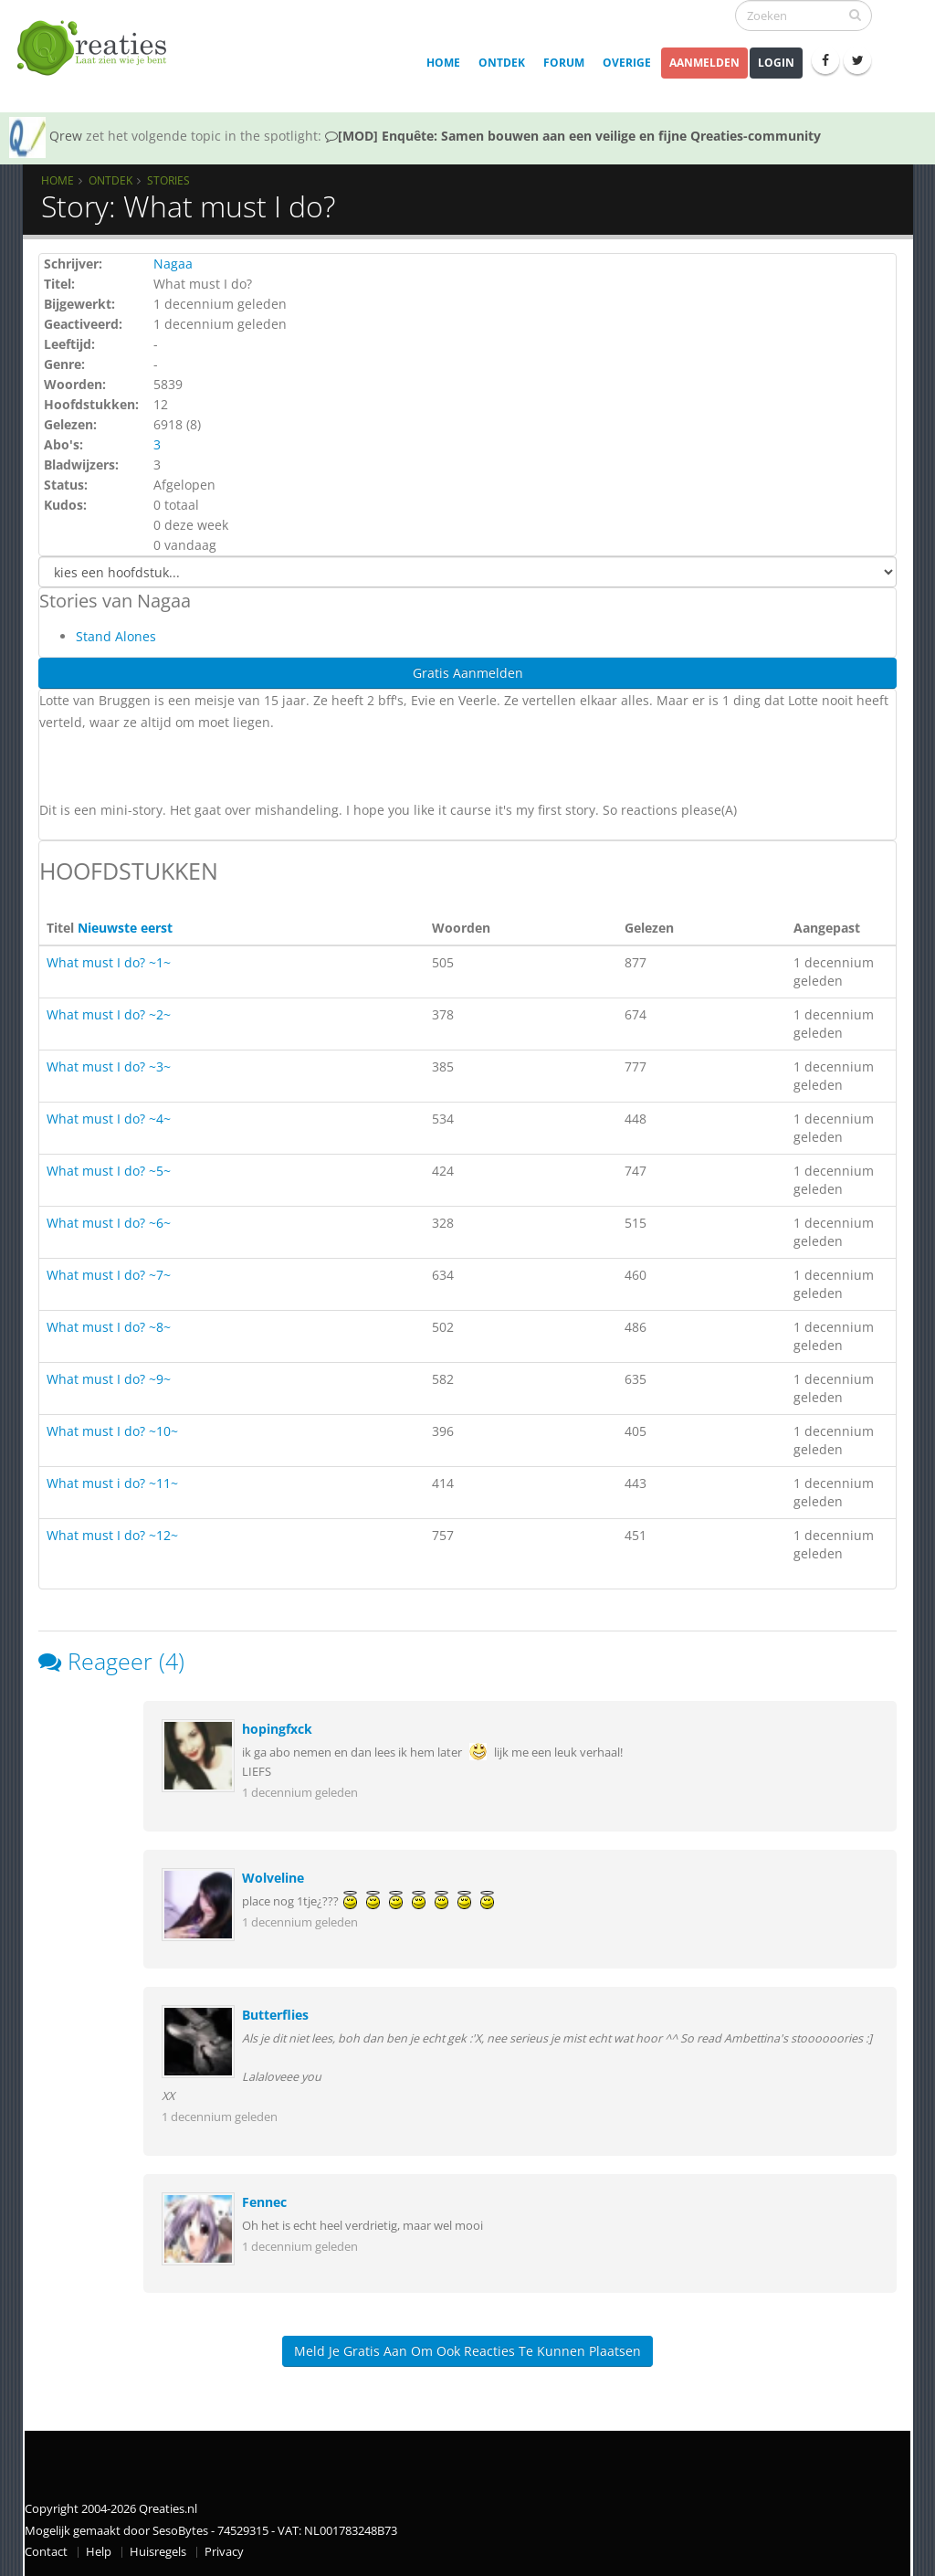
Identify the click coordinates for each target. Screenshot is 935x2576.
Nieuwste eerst (125, 927)
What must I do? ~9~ (109, 1379)
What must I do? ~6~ (109, 1222)
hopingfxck (277, 1728)
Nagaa (173, 263)
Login (776, 62)
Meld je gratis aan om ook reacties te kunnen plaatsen (467, 2351)
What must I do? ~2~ (109, 1014)
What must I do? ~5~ (109, 1170)
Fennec (264, 2202)
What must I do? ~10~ (112, 1431)
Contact (46, 2552)
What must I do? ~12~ (112, 1535)
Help (98, 2552)
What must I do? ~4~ (109, 1118)
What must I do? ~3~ (109, 1066)
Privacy (224, 2552)
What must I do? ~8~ (109, 1327)
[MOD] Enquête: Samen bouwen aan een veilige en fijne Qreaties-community (573, 135)
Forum (563, 62)
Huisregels (158, 2552)
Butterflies (275, 2014)
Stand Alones (116, 636)
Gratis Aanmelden (468, 672)
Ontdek (501, 62)
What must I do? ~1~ (109, 962)
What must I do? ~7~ (109, 1274)
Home (443, 62)
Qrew (65, 135)
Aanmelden (704, 62)
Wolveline (273, 1877)
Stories (168, 180)
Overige (627, 62)
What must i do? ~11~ (112, 1483)
